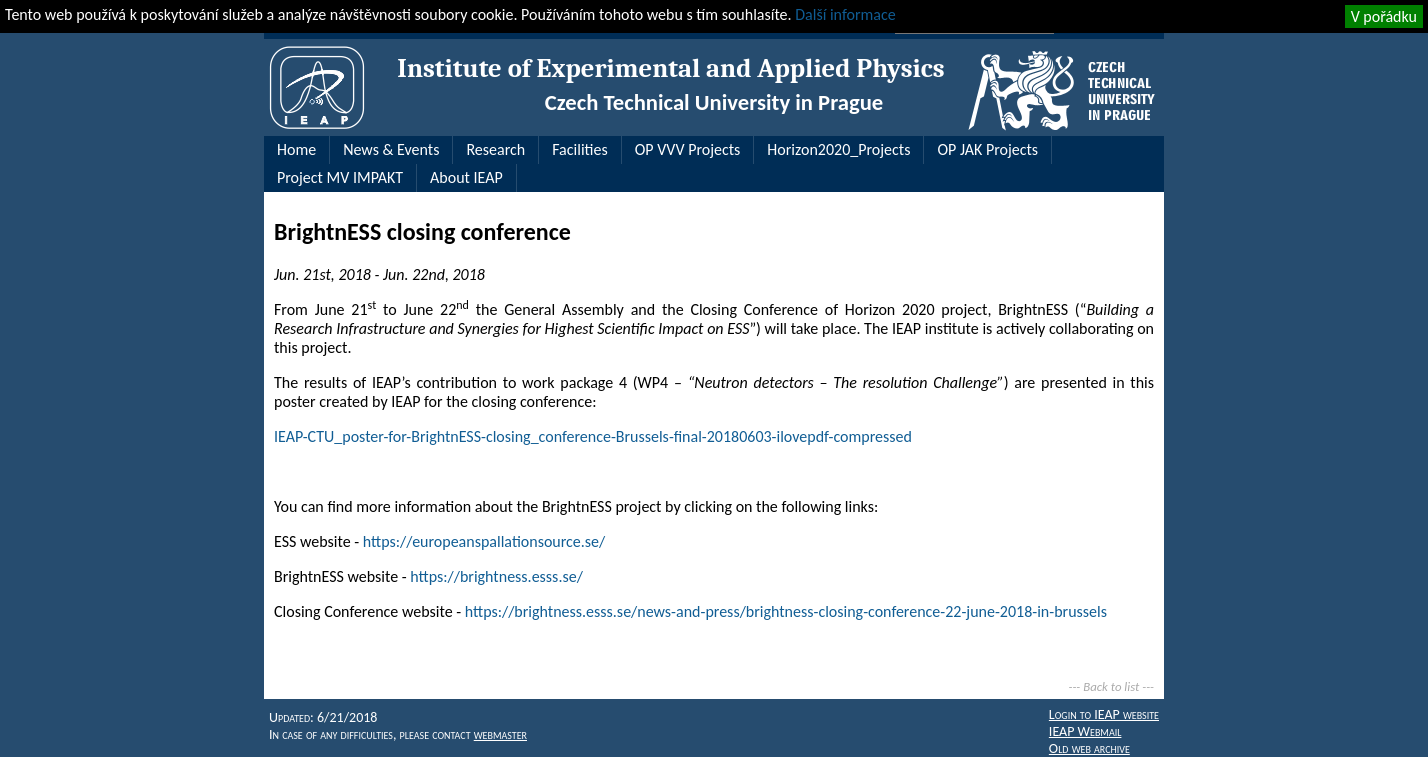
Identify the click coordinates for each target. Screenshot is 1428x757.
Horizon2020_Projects (838, 149)
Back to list (1111, 686)
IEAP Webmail (1085, 731)
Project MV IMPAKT (340, 177)
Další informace (845, 14)
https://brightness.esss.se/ (496, 576)
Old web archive (1089, 748)
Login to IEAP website (1104, 714)
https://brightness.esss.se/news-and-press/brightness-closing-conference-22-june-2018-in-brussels (786, 611)
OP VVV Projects (688, 149)
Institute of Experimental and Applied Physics (670, 68)
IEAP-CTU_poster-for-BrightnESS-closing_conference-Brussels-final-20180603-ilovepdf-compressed (593, 436)
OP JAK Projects (987, 149)
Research (495, 149)
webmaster (500, 734)
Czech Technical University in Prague (714, 102)
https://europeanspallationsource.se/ (484, 541)
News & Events (391, 149)
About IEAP (466, 177)
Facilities (580, 149)
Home (296, 149)
